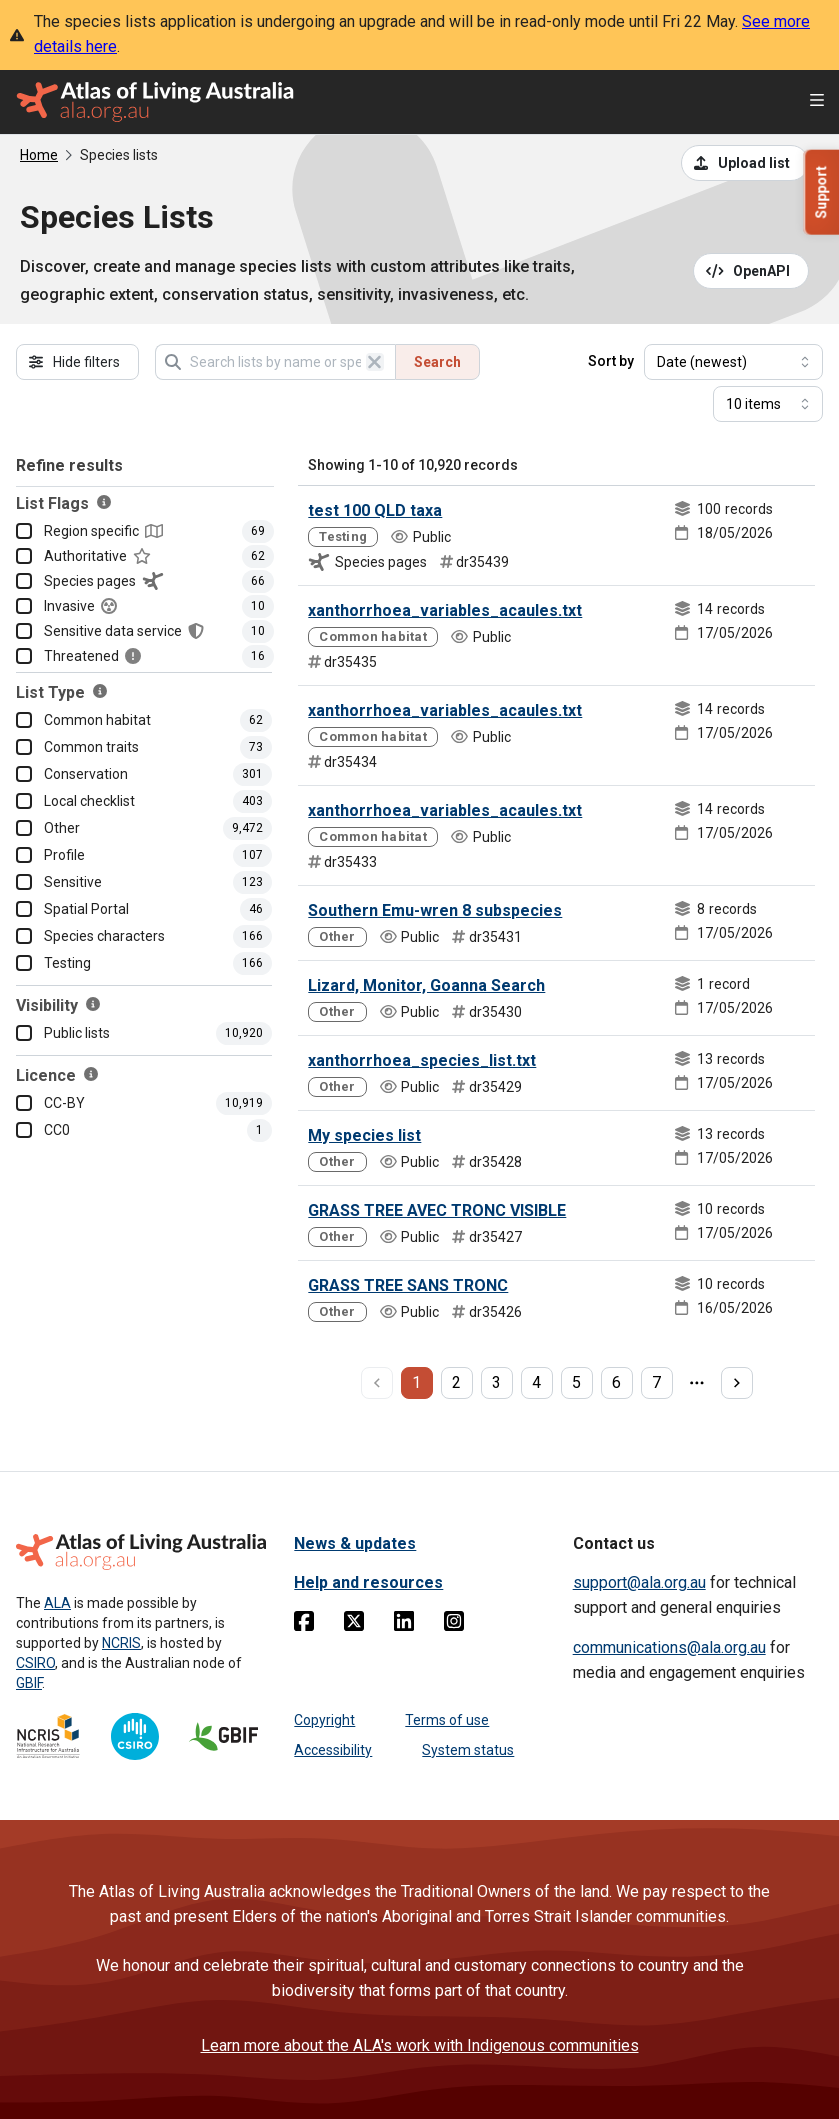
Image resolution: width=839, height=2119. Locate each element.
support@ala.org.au (639, 1582)
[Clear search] (375, 362)
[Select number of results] (768, 404)
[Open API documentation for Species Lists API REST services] (751, 271)
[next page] (737, 1383)
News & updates (355, 1543)
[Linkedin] (404, 1625)
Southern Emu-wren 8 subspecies (435, 910)
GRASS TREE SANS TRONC (408, 1285)
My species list (364, 1135)
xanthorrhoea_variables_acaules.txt (445, 610)
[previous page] (377, 1383)
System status (468, 1750)
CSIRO (35, 1663)
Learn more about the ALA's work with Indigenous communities (420, 2045)
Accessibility (333, 1750)
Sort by (611, 361)
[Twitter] (354, 1625)
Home (39, 155)
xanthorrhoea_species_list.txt (422, 1060)
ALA (57, 1603)
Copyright (324, 1720)
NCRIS (121, 1643)
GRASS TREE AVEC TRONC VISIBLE (437, 1210)
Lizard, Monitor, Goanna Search (426, 985)
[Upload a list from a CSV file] (745, 163)
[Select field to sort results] (733, 362)
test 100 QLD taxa (375, 510)
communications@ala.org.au (669, 1647)
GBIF (29, 1683)
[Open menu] (817, 102)
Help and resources (368, 1582)
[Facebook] (304, 1625)
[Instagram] (454, 1625)
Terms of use (447, 1720)
